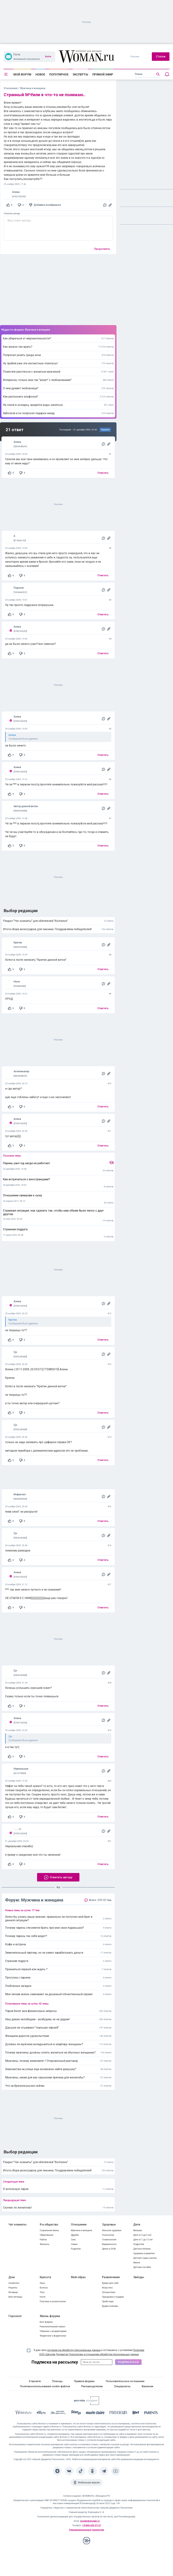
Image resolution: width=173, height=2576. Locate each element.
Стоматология (109, 2239)
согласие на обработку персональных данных (74, 2350)
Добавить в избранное (47, 204)
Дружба (75, 2235)
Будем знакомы (110, 2306)
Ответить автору (12, 213)
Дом (11, 2277)
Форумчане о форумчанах (53, 2336)
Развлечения (111, 2277)
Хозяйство (13, 2283)
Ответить (103, 472)
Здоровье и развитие (144, 2253)
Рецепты (12, 2287)
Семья (74, 2244)
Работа (43, 2239)
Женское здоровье (111, 2230)
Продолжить (102, 248)
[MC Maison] (58, 2413)
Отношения (10, 88)
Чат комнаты (17, 2224)
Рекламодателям (92, 2386)
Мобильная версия (89, 2482)
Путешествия (108, 2292)
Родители (76, 2249)
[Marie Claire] (95, 2413)
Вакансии (147, 2386)
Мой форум (22, 74)
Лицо (42, 2283)
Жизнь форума (50, 2316)
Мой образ (78, 2277)
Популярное (58, 74)
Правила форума (84, 2381)
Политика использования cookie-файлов (45, 2386)
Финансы (44, 2244)
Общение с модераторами (53, 2331)
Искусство (107, 2287)
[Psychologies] (118, 2413)
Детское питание (142, 2249)
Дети (136, 2224)
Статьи (160, 56)
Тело (42, 2292)
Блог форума (46, 2322)
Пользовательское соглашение (125, 2381)
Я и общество (49, 2224)
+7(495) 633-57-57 (91, 2525)
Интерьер (13, 2292)
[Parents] (151, 2413)
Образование (46, 2235)
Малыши (137, 2230)
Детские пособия (142, 2267)
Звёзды (138, 2277)
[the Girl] (136, 2413)
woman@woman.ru (90, 2521)
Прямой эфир (102, 74)
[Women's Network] (86, 2404)
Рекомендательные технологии (86, 2530)
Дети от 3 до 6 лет (142, 2235)
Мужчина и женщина (81, 2230)
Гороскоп (15, 2316)
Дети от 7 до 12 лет (143, 2239)
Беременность (109, 2244)
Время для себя (110, 2283)
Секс (73, 2239)
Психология (108, 2235)
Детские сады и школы (145, 2258)
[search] (147, 74)
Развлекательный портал (52, 2326)
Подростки (138, 2244)
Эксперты (80, 74)
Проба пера (108, 2301)
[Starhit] (76, 2413)
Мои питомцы (15, 2297)
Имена (136, 2262)
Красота (45, 2277)
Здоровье (109, 2224)
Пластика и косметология (53, 2301)
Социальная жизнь (49, 2230)
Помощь (57, 2381)
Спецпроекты (122, 2386)
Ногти (42, 2297)
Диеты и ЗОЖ (109, 2249)
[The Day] (41, 2413)
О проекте (35, 2381)
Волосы (44, 2287)
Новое (40, 74)
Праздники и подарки (113, 2297)
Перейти (105, 429)
